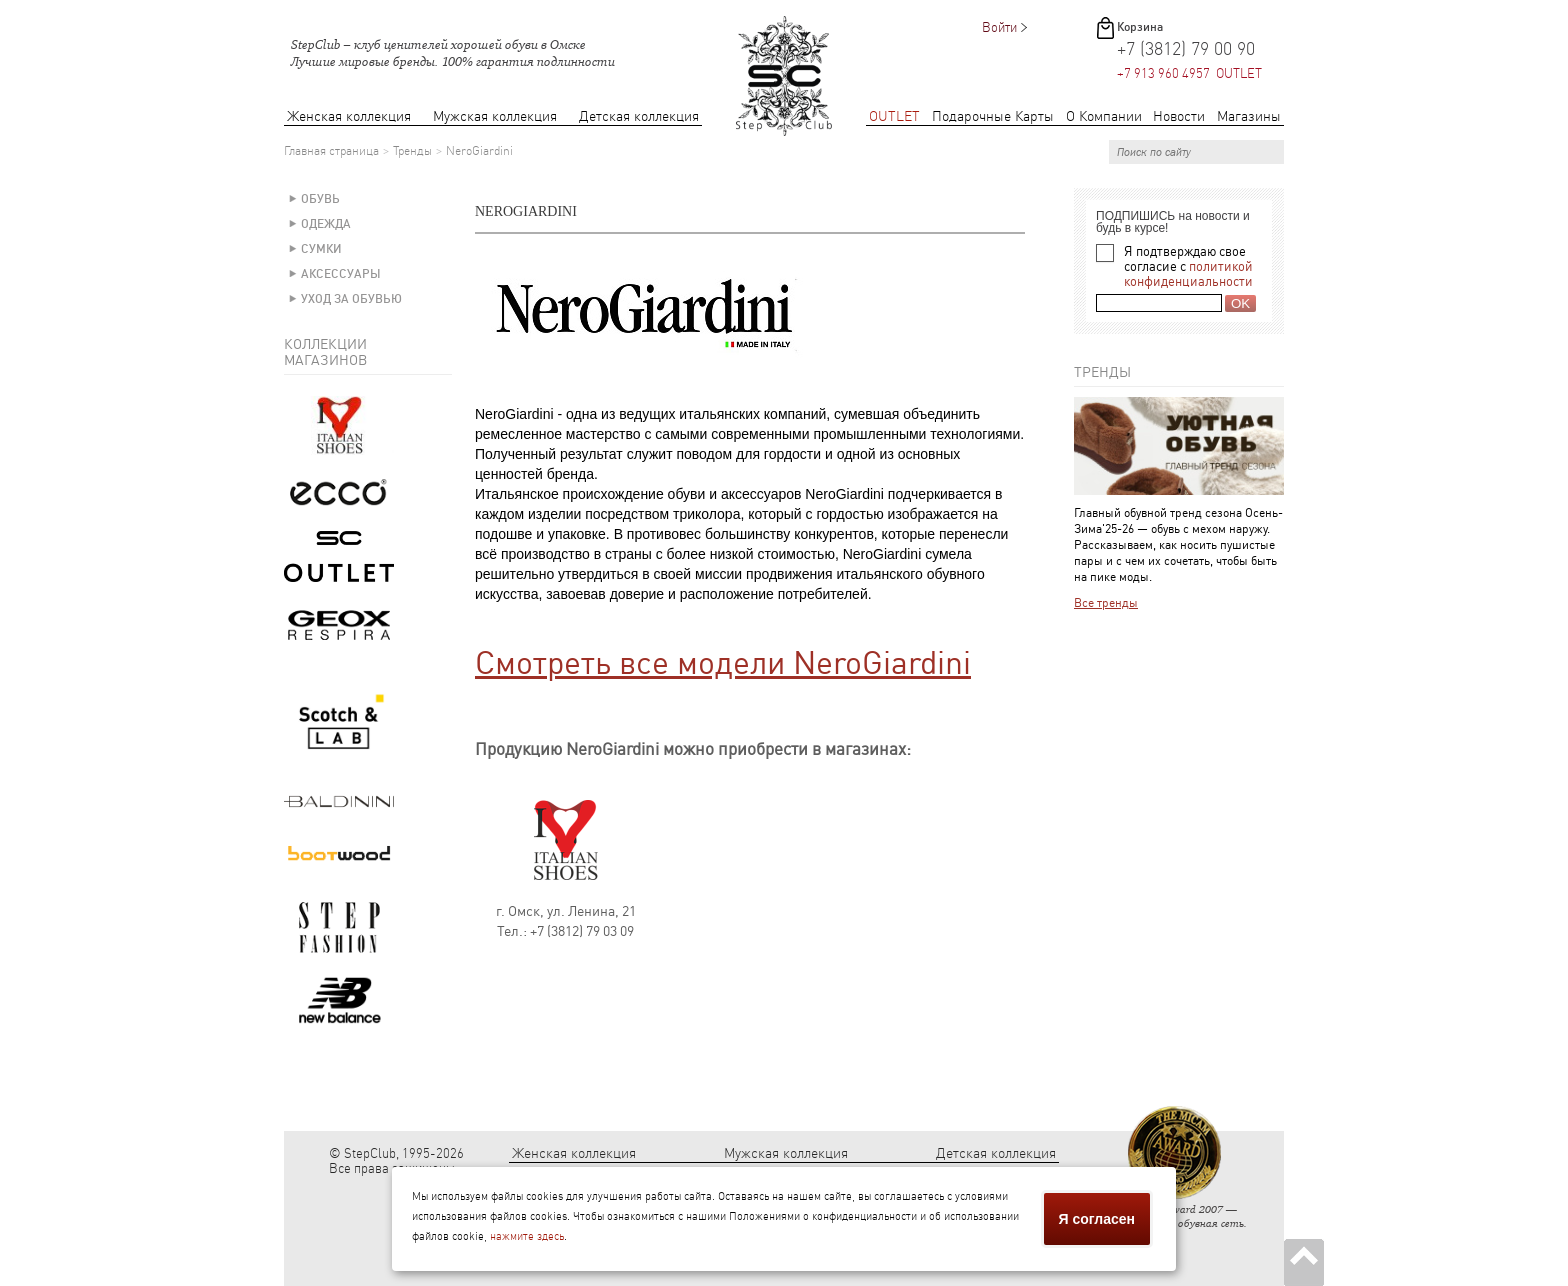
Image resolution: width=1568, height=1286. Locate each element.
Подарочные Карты (993, 116)
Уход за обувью (351, 299)
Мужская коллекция (495, 116)
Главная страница (331, 151)
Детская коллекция (639, 116)
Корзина (1140, 27)
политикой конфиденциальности (1188, 274)
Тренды (412, 151)
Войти (999, 27)
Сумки (321, 249)
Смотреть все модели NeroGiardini (723, 663)
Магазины (1249, 116)
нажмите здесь (527, 1236)
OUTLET (894, 116)
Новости (1179, 116)
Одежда (326, 224)
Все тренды (1106, 603)
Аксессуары (341, 274)
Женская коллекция (349, 116)
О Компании (1104, 116)
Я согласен (1097, 1219)
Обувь (320, 199)
